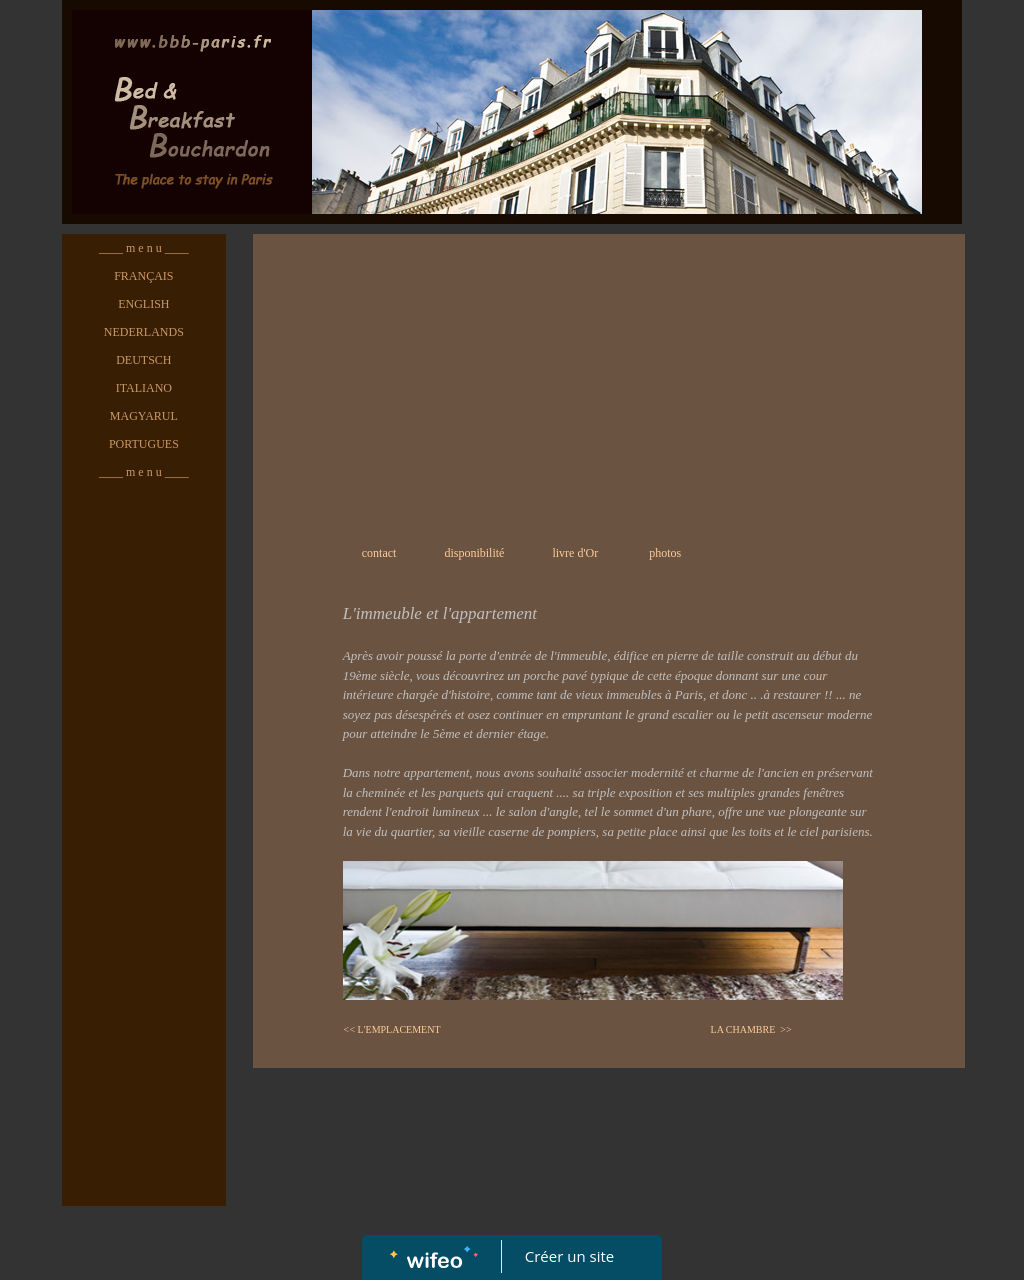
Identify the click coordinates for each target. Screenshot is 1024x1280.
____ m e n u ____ (144, 248)
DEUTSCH (143, 360)
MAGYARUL (144, 416)
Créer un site (569, 1256)
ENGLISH (143, 304)
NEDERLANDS (144, 332)
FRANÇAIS (143, 276)
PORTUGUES (144, 444)
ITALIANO (144, 388)
